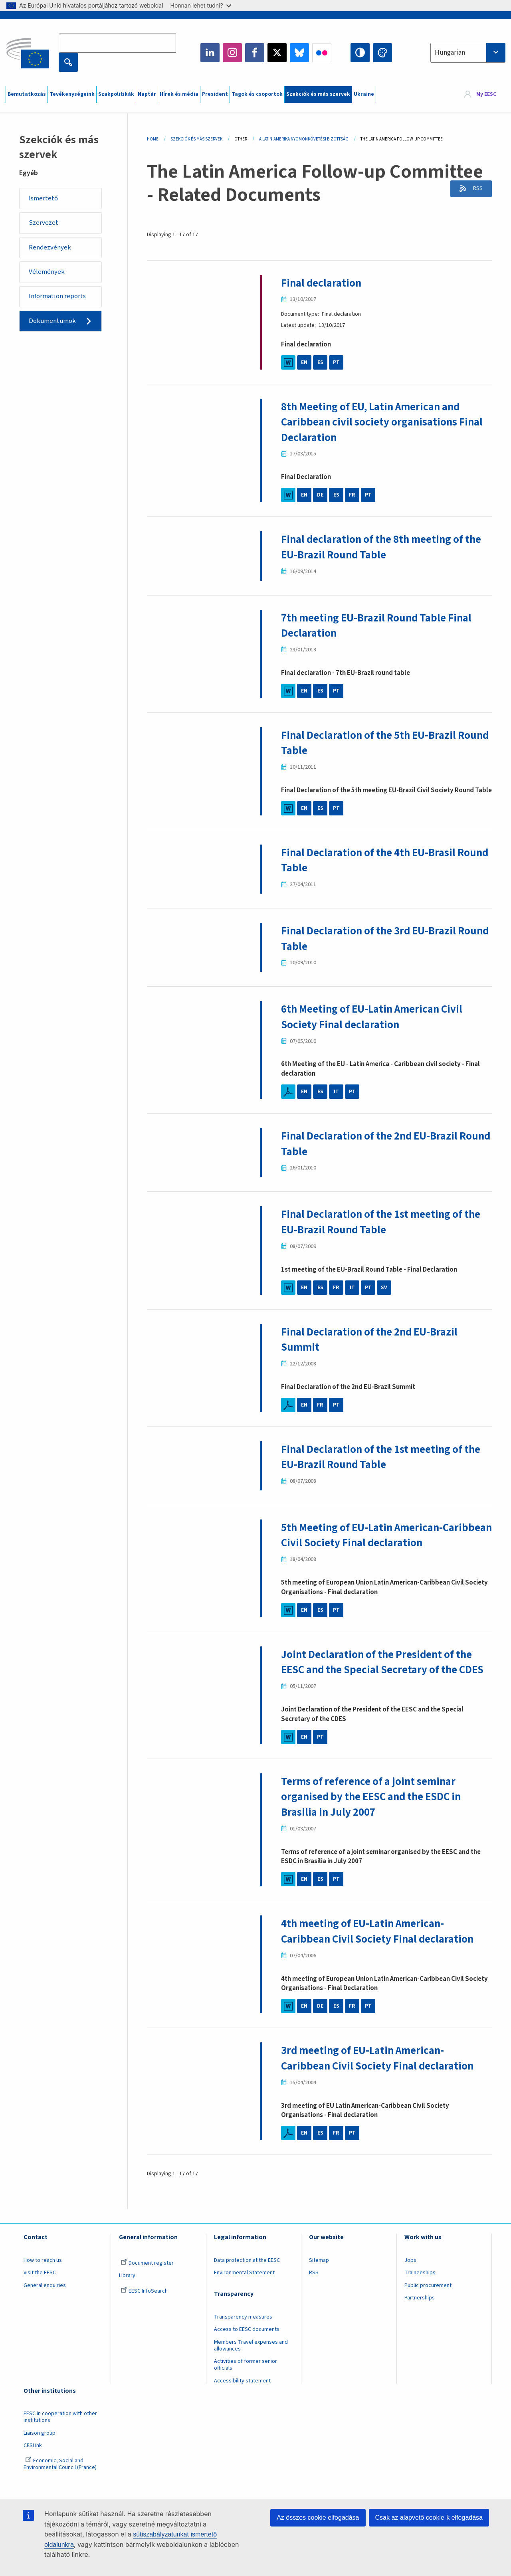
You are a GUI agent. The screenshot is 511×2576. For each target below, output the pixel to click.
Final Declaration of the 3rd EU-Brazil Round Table (372, 938)
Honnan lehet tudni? (200, 5)
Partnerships (419, 2313)
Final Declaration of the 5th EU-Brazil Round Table (372, 742)
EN (304, 362)
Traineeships (420, 2288)
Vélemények (47, 273)
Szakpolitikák (116, 94)
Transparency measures (243, 2332)
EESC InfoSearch (144, 2306)
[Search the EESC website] (117, 43)
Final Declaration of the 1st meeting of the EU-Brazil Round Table (385, 1221)
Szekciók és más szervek (318, 94)
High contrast (360, 52)
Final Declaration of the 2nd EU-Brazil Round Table (373, 1143)
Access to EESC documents (246, 2345)
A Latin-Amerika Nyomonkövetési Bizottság (304, 139)
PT (336, 362)
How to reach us (43, 2275)
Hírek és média (179, 94)
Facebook (254, 52)
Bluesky (299, 52)
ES (320, 362)
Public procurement (428, 2301)
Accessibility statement (242, 2396)
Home (152, 139)
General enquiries (45, 2301)
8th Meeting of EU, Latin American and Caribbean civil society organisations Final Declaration (385, 422)
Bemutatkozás (27, 94)
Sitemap (319, 2275)
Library (127, 2291)
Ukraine (364, 94)
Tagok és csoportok (257, 94)
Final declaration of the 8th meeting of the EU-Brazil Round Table (386, 546)
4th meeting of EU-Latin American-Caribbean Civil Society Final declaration (381, 1946)
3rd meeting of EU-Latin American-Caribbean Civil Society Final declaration (381, 2073)
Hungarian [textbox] (450, 52)
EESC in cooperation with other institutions (60, 2432)
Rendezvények (50, 248)
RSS (475, 189)
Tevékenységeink (72, 94)
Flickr (321, 52)
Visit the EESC (40, 2288)
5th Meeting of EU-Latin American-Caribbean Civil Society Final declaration (381, 1535)
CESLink (33, 2461)
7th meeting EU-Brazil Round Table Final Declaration (380, 625)
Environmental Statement (244, 2288)
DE (320, 495)
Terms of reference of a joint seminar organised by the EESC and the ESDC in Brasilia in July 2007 (376, 1812)
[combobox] (467, 53)
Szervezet (44, 223)
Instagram (232, 52)
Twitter (277, 52)
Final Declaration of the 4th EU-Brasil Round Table (372, 860)
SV (384, 1288)
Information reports (57, 298)
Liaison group (39, 2448)
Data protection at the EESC (247, 2275)
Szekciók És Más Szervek (196, 139)
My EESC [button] (486, 95)
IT (336, 1092)
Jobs (410, 2275)
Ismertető (43, 198)
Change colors (382, 52)
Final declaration (322, 283)
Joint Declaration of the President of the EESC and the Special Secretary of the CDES (380, 1669)
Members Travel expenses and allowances (251, 2360)
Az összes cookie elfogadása (318, 2517)
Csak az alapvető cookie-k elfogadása (429, 2517)
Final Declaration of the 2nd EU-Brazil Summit (373, 1339)
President (215, 94)
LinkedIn (210, 52)
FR (352, 495)
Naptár (147, 94)
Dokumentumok (53, 323)
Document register (147, 2278)
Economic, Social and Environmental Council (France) (61, 2479)
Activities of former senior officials (245, 2380)
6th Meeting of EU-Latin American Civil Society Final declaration (376, 1016)
